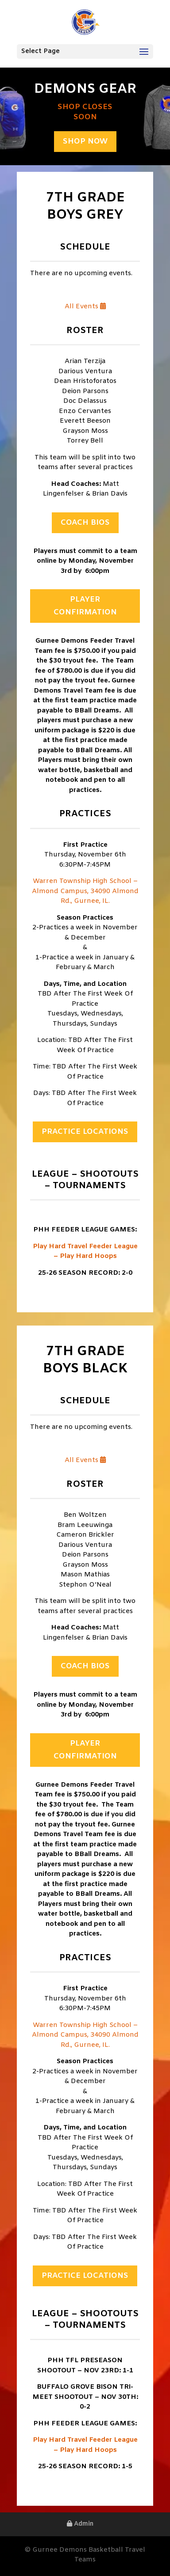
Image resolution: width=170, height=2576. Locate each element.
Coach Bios (85, 523)
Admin (80, 2524)
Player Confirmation (85, 606)
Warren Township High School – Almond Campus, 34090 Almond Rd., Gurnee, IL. (85, 891)
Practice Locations (85, 1132)
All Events (85, 306)
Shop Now (85, 141)
